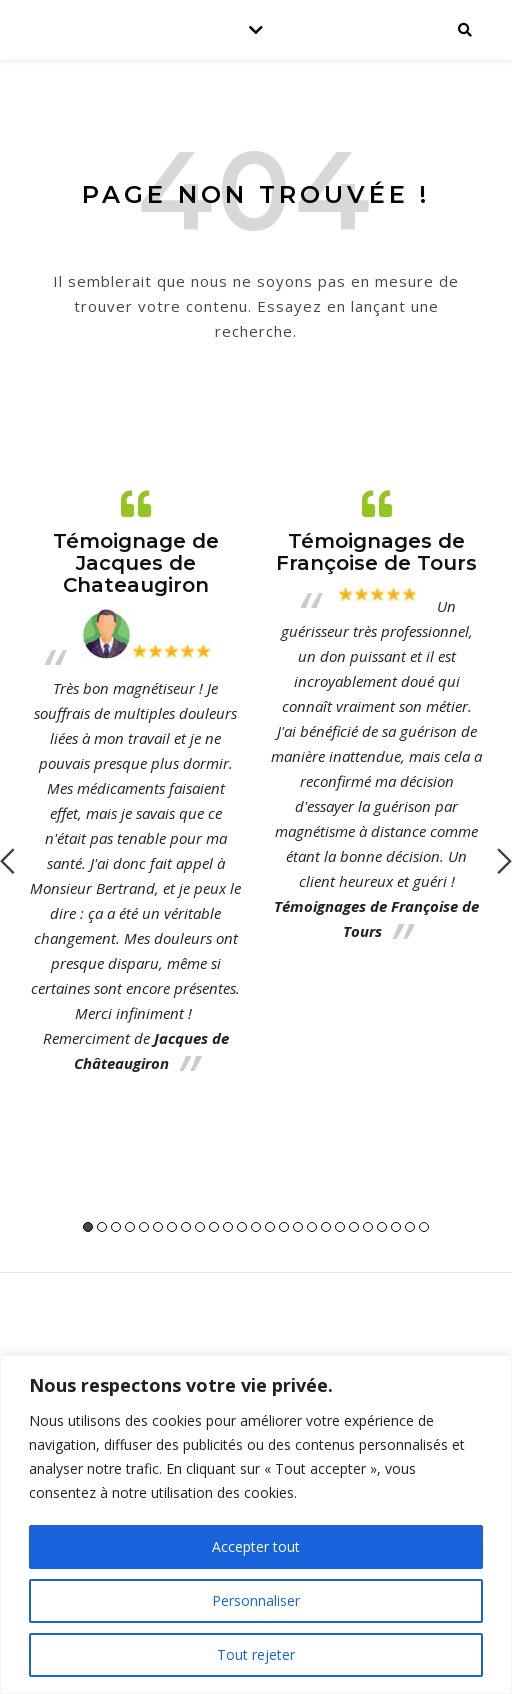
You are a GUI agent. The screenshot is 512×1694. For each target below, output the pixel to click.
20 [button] (354, 1227)
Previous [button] (7, 861)
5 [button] (144, 1227)
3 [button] (116, 1227)
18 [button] (326, 1227)
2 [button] (102, 1227)
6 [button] (158, 1227)
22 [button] (382, 1227)
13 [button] (256, 1227)
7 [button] (172, 1227)
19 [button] (340, 1227)
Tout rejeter (256, 1654)
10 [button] (214, 1227)
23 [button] (396, 1227)
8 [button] (186, 1227)
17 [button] (312, 1227)
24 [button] (410, 1227)
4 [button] (130, 1227)
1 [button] (88, 1227)
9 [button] (200, 1227)
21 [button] (368, 1227)
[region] (256, 1524)
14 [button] (270, 1227)
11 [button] (228, 1227)
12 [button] (242, 1227)
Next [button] (504, 861)
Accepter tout (256, 1546)
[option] (135, 781)
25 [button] (424, 1227)
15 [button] (284, 1227)
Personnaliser (256, 1600)
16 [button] (298, 1227)
